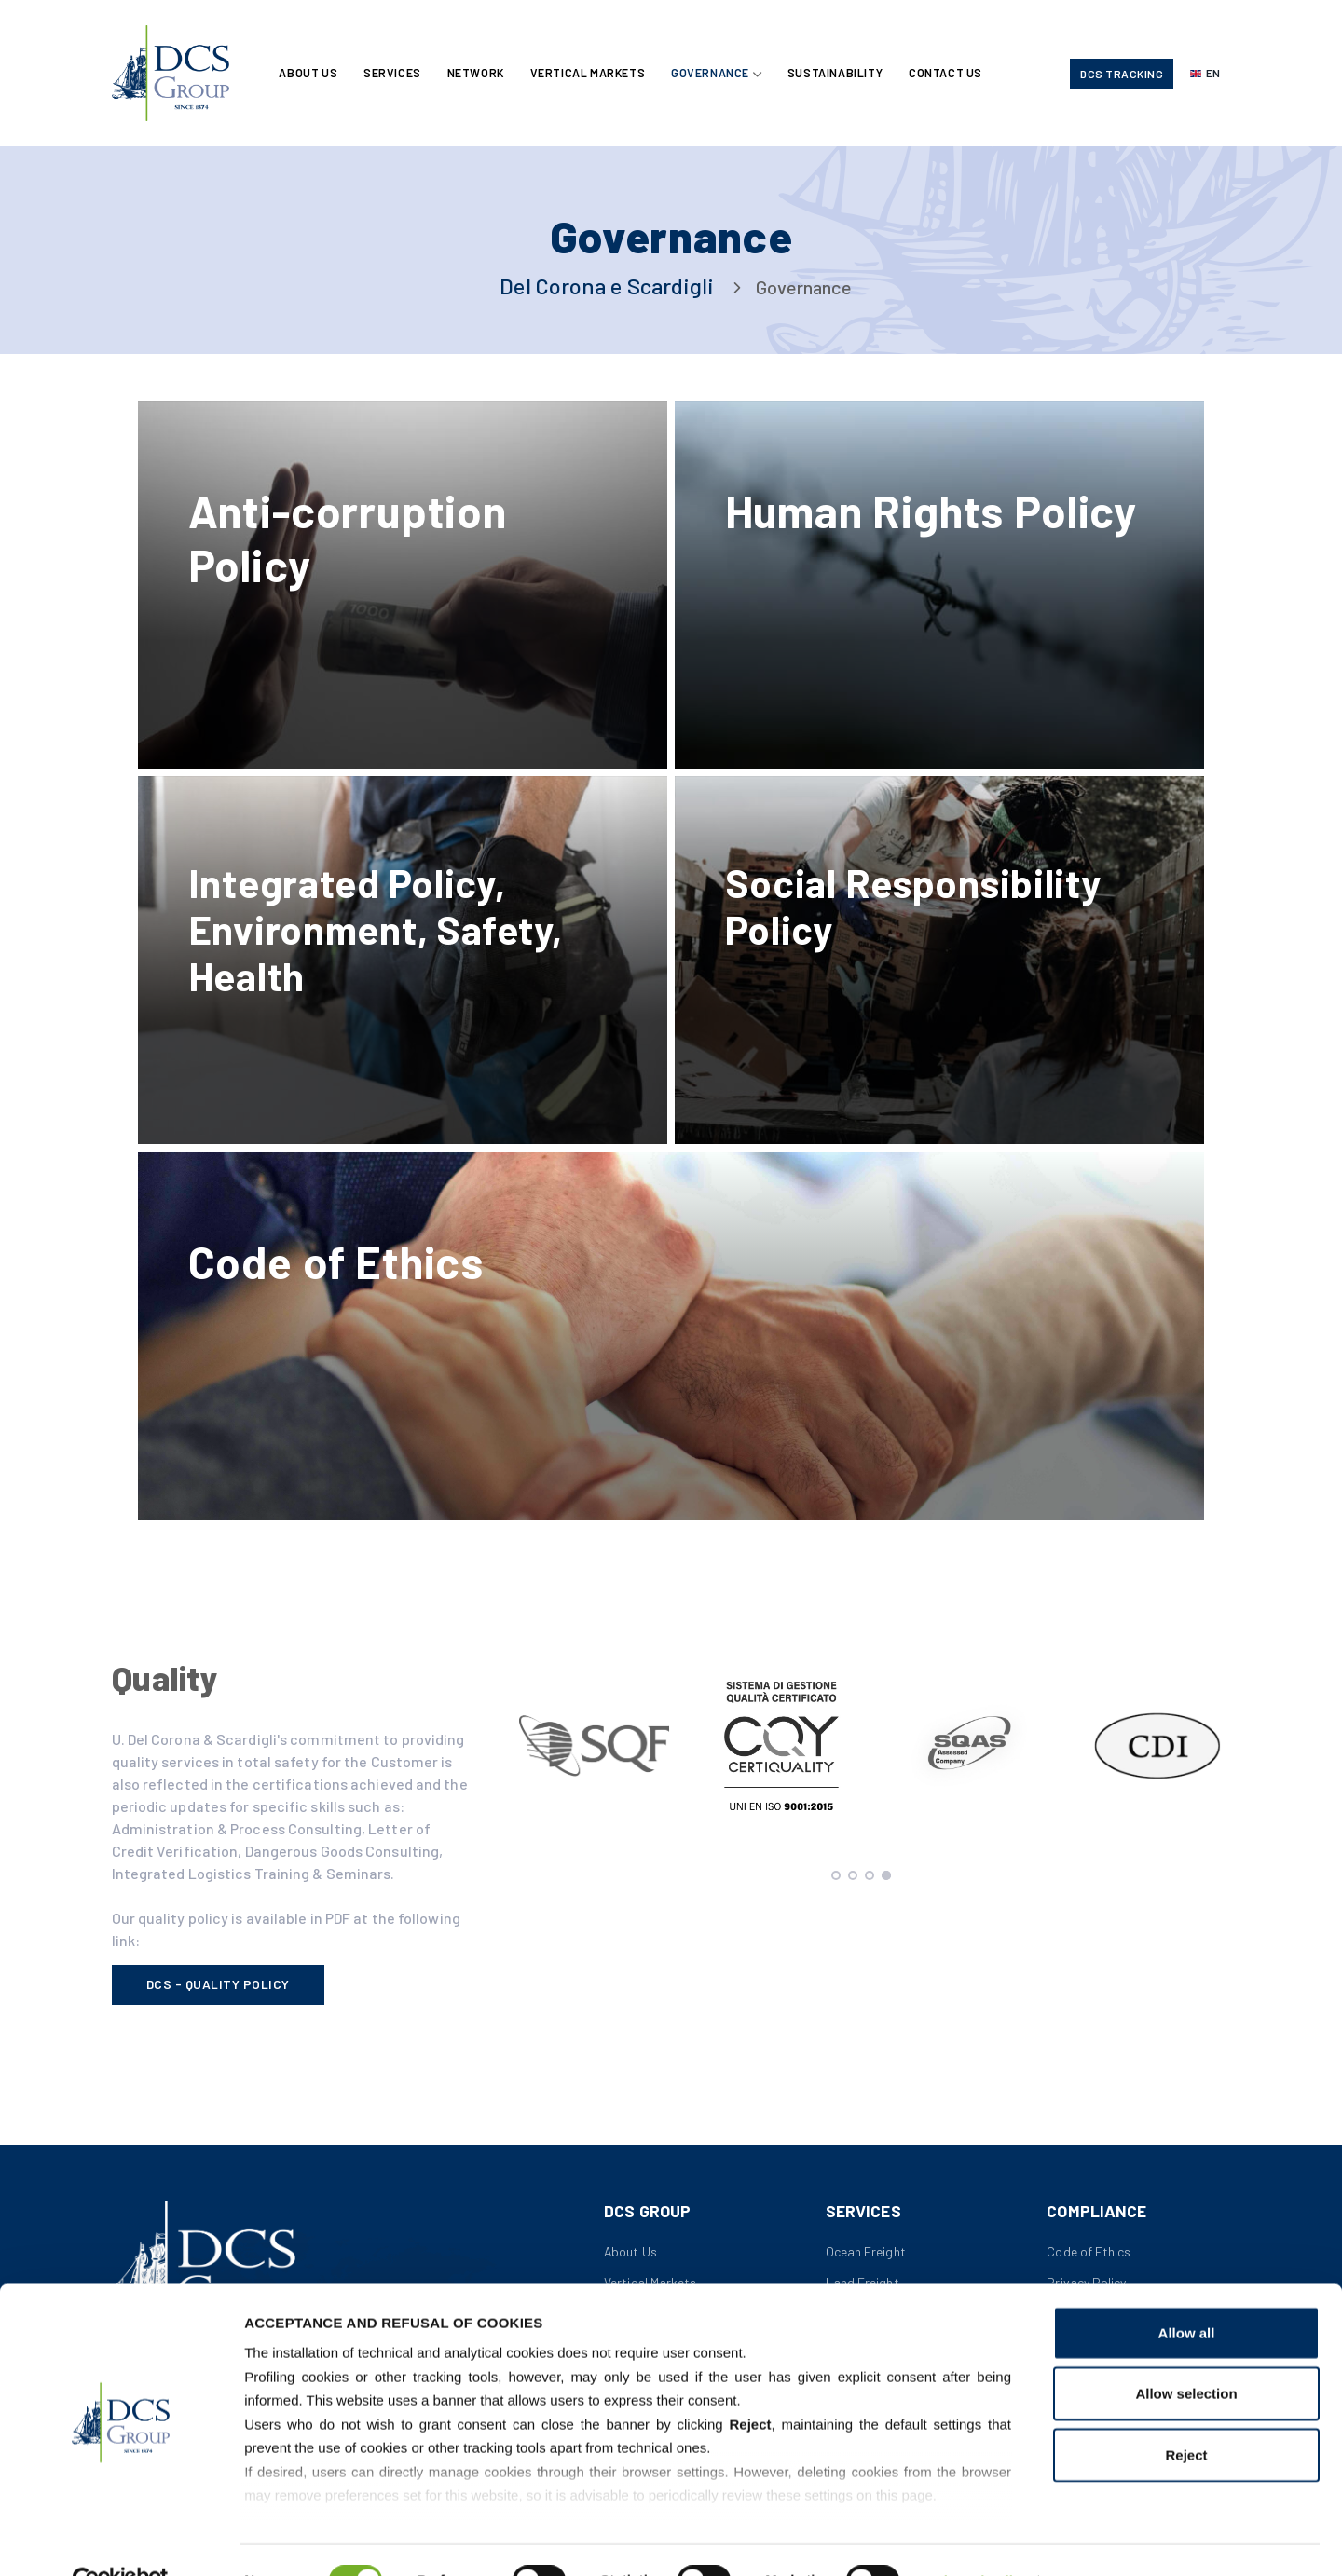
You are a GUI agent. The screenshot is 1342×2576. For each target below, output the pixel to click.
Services (394, 73)
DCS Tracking (1121, 74)
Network (478, 73)
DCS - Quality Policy (218, 1997)
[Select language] (1205, 74)
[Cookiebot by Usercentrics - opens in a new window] (120, 2540)
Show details (978, 2539)
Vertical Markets (592, 73)
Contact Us (953, 73)
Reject (1186, 2413)
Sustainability (840, 73)
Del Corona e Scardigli (607, 285)
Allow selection (1186, 2352)
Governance (714, 73)
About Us (309, 73)
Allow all (1186, 2291)
